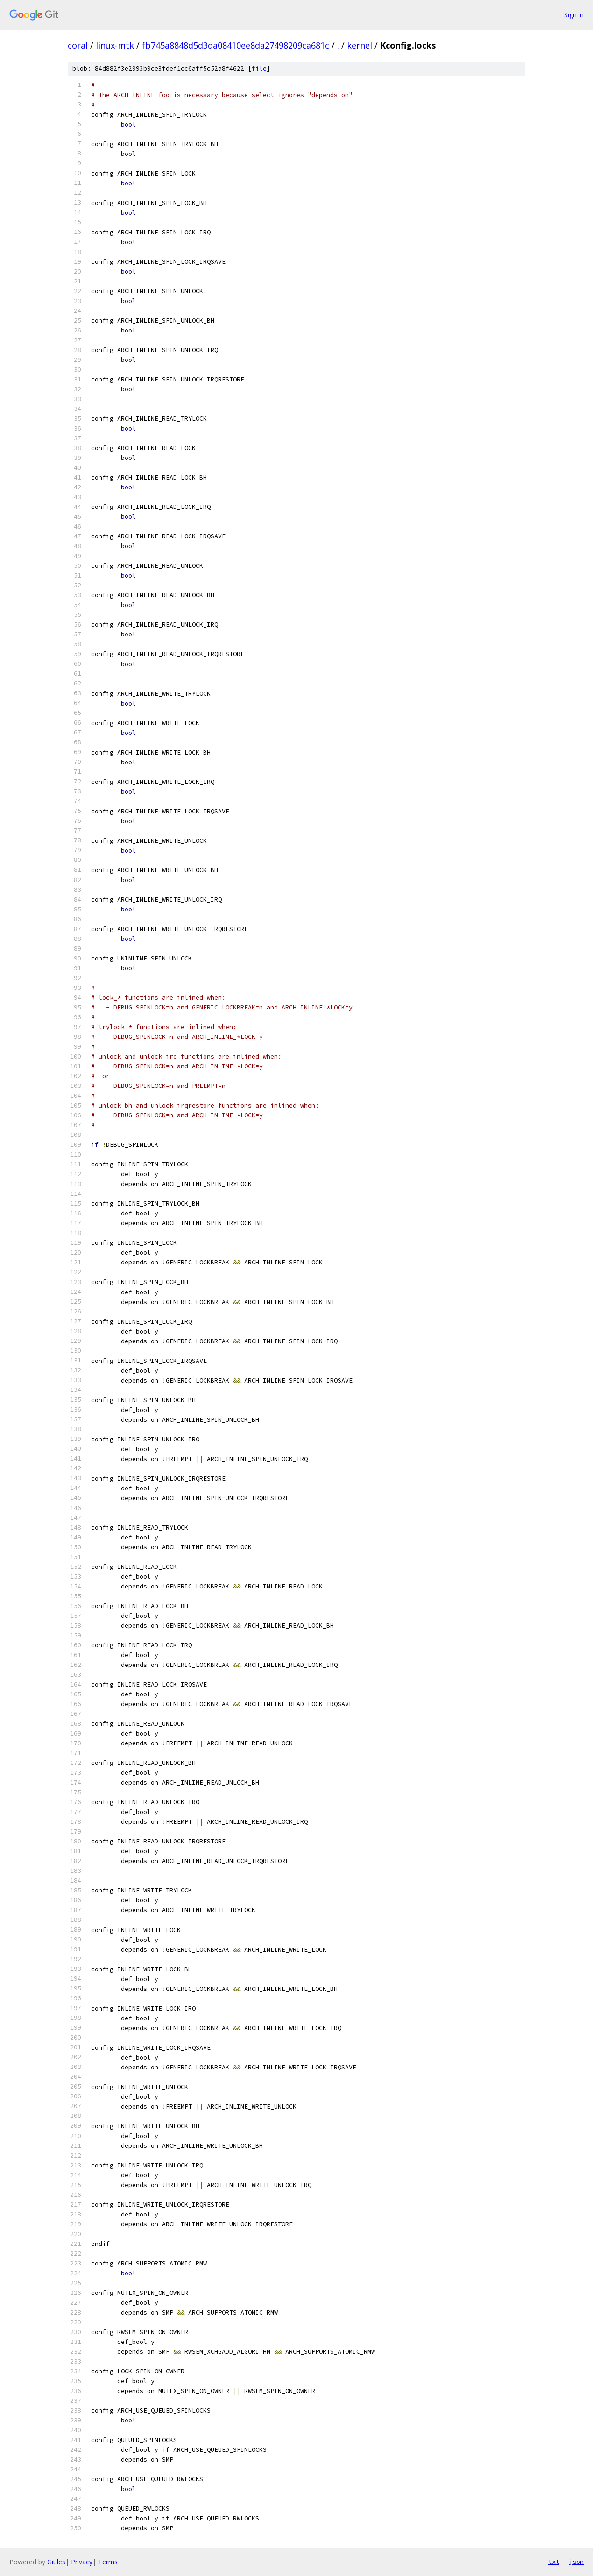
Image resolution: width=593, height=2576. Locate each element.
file (259, 68)
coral (78, 45)
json (576, 2561)
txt (553, 2561)
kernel (359, 45)
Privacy (81, 2561)
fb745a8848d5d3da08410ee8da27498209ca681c (235, 45)
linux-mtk (115, 45)
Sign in (574, 14)
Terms (108, 2561)
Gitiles (56, 2561)
